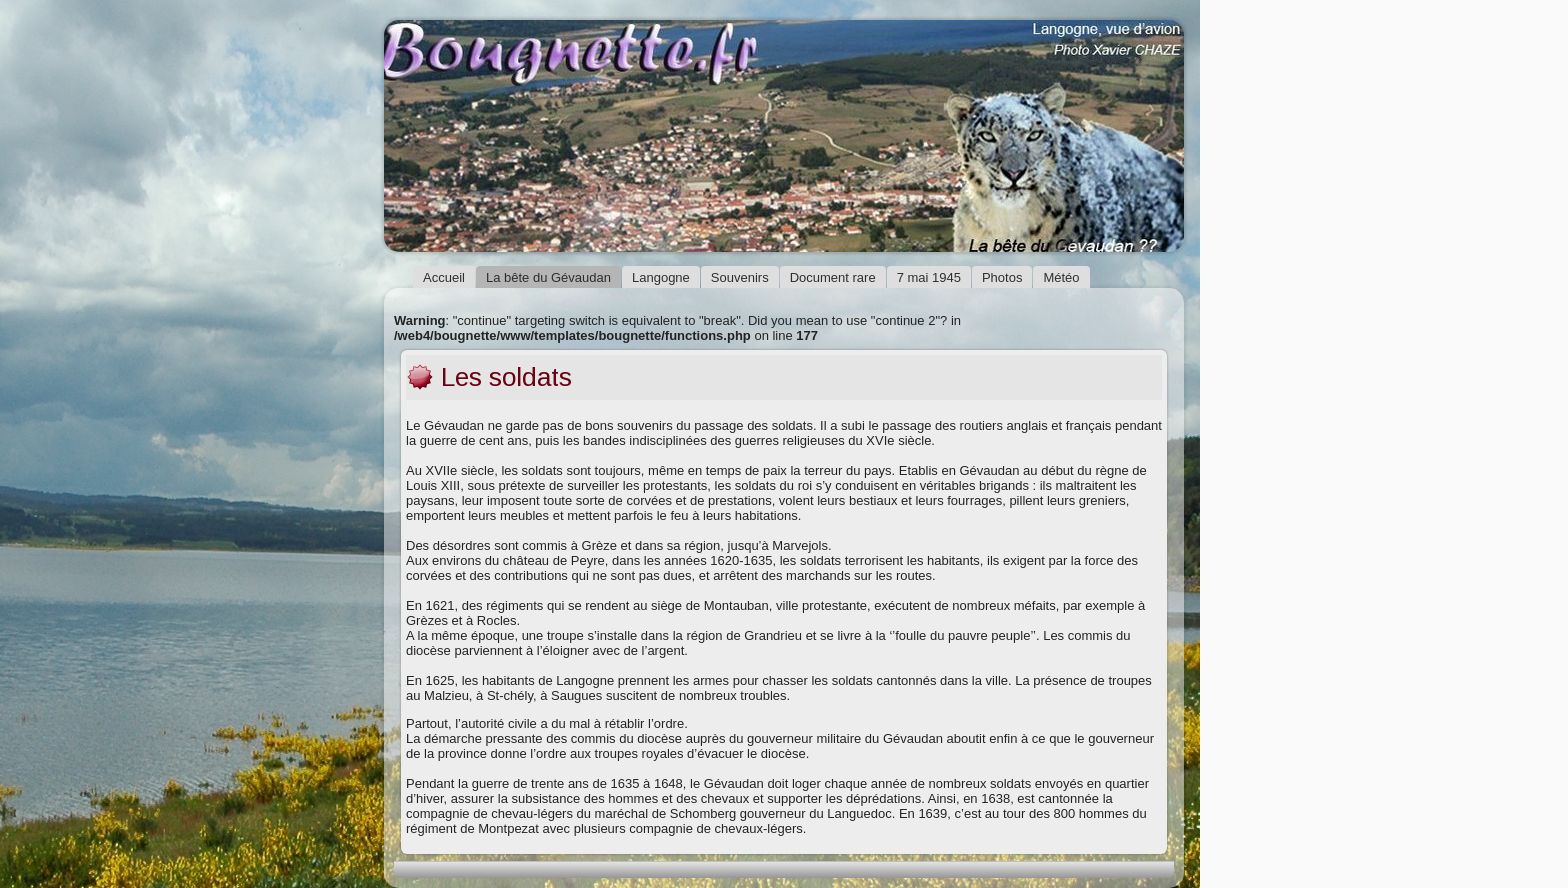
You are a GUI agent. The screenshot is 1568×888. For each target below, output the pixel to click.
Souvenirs (740, 277)
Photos (1002, 277)
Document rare (833, 277)
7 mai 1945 (929, 277)
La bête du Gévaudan (548, 277)
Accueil (444, 277)
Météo (1061, 277)
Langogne (661, 277)
